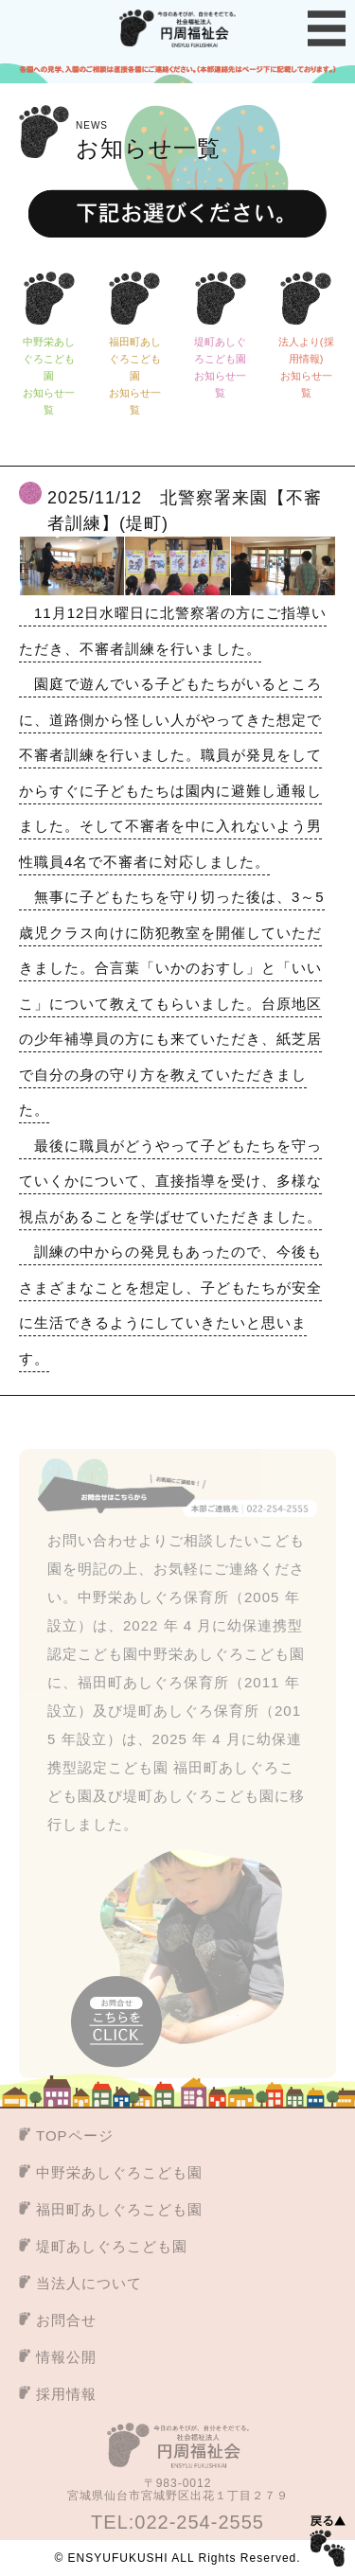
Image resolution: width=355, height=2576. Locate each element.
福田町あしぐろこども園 (119, 2209)
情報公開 (66, 2357)
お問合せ (66, 2320)
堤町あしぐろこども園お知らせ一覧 (220, 368)
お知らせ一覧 (148, 138)
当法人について (89, 2283)
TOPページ (75, 2135)
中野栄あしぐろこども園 (119, 2172)
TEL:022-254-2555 (177, 2522)
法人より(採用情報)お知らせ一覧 (306, 368)
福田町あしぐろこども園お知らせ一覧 (135, 376)
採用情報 (66, 2394)
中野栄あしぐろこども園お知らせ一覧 (49, 376)
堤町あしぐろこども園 (111, 2246)
